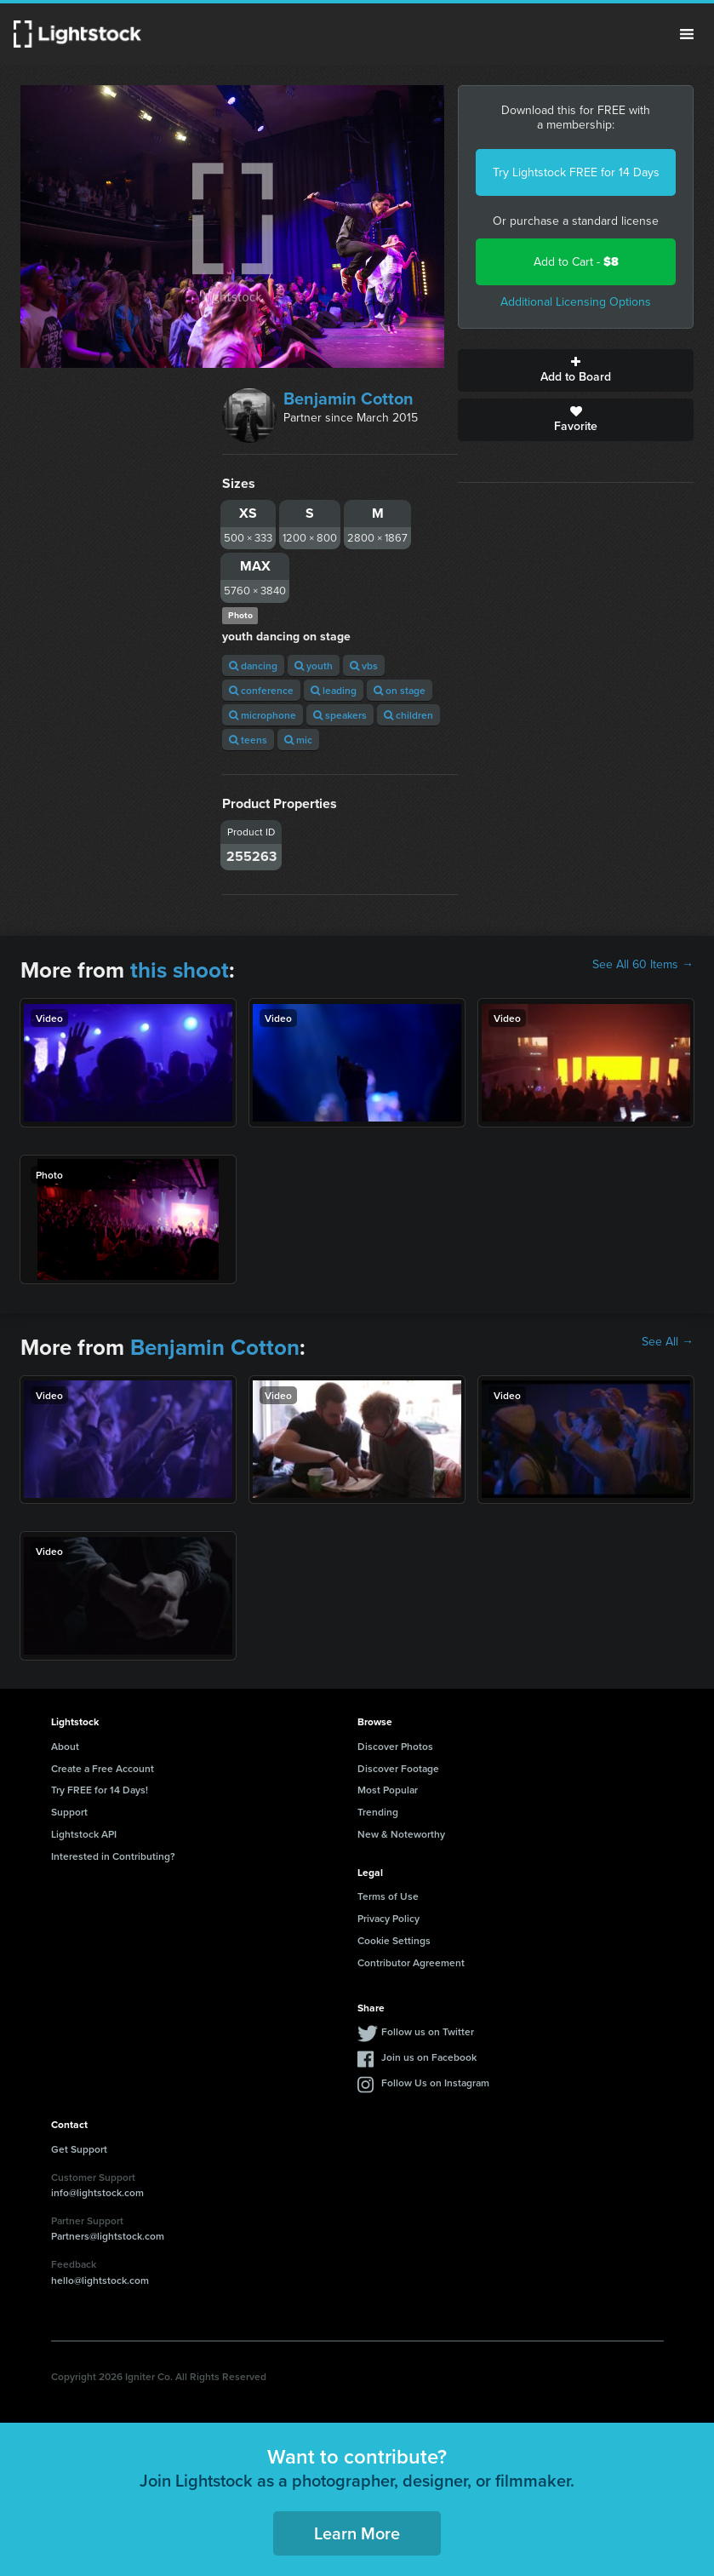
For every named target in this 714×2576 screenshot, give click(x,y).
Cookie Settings (394, 1940)
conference (261, 690)
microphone (262, 715)
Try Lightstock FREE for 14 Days (576, 172)
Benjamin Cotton (348, 398)
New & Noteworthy (401, 1834)
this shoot (179, 970)
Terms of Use (388, 1896)
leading (334, 690)
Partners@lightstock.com (107, 2236)
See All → (668, 1342)
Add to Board (575, 370)
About (65, 1746)
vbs (364, 665)
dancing (253, 665)
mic (298, 739)
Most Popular (387, 1789)
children (408, 715)
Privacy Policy (388, 1918)
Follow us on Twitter (427, 2031)
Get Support (79, 2149)
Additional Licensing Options (575, 302)
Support (69, 1811)
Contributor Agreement (411, 1962)
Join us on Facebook (429, 2057)
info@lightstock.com (97, 2192)
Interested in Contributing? (113, 1856)
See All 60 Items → (643, 964)
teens (248, 739)
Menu (686, 34)
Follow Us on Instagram (435, 2082)
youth (313, 665)
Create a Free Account (102, 1768)
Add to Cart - (576, 262)
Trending (377, 1811)
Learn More (357, 2533)
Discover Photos (395, 1746)
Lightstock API (84, 1834)
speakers (340, 715)
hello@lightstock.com (100, 2280)
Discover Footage (398, 1768)
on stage (400, 690)
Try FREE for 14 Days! (99, 1789)
